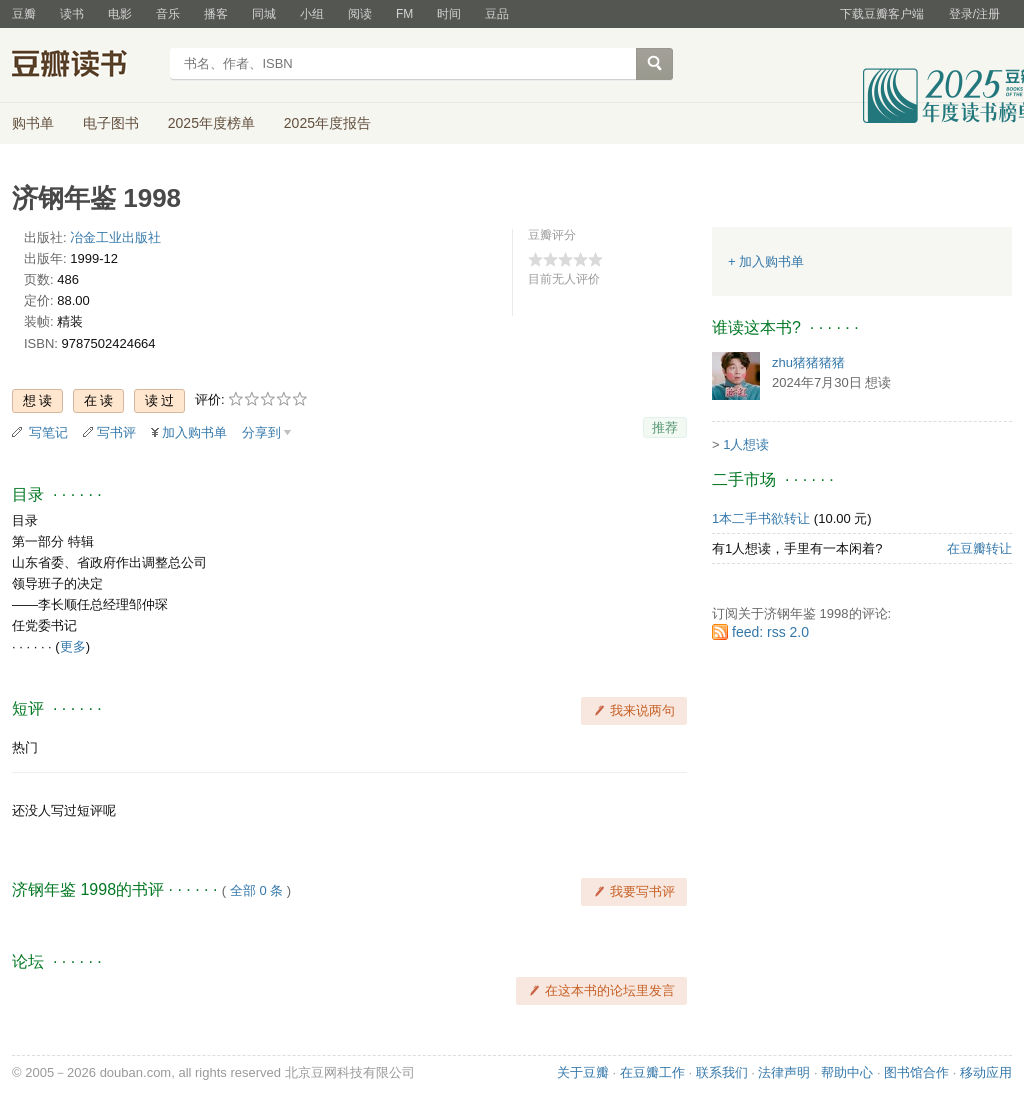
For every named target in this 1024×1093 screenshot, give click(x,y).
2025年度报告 (327, 123)
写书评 (116, 432)
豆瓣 (24, 14)
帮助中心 (847, 1072)
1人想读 (746, 444)
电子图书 (111, 123)
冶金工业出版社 (115, 237)
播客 (216, 14)
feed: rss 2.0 (770, 632)
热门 (25, 747)
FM (404, 14)
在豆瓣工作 (652, 1072)
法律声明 (784, 1072)
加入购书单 (194, 432)
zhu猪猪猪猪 (808, 362)
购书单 (33, 123)
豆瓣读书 (84, 66)
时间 (449, 14)
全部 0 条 (256, 890)
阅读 (360, 14)
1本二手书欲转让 (761, 518)
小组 (312, 14)
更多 (73, 646)
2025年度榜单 (211, 123)
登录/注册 (974, 14)
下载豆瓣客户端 (882, 14)
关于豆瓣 (583, 1072)
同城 (264, 14)
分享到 (261, 432)
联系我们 (722, 1072)
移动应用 (986, 1072)
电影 (120, 14)
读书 (72, 14)
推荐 (665, 427)
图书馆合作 (916, 1072)
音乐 (168, 14)
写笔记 (48, 432)
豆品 (497, 14)
